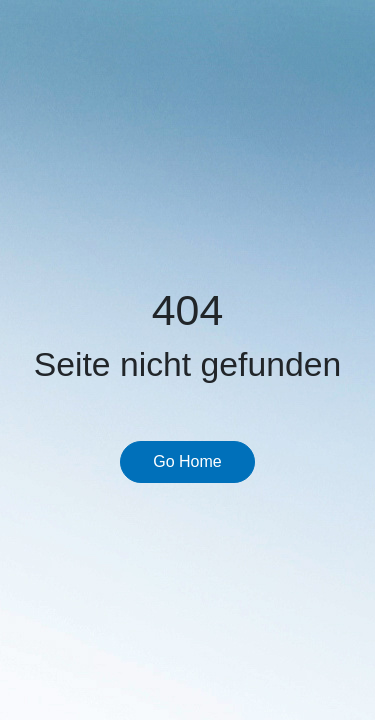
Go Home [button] (187, 461)
